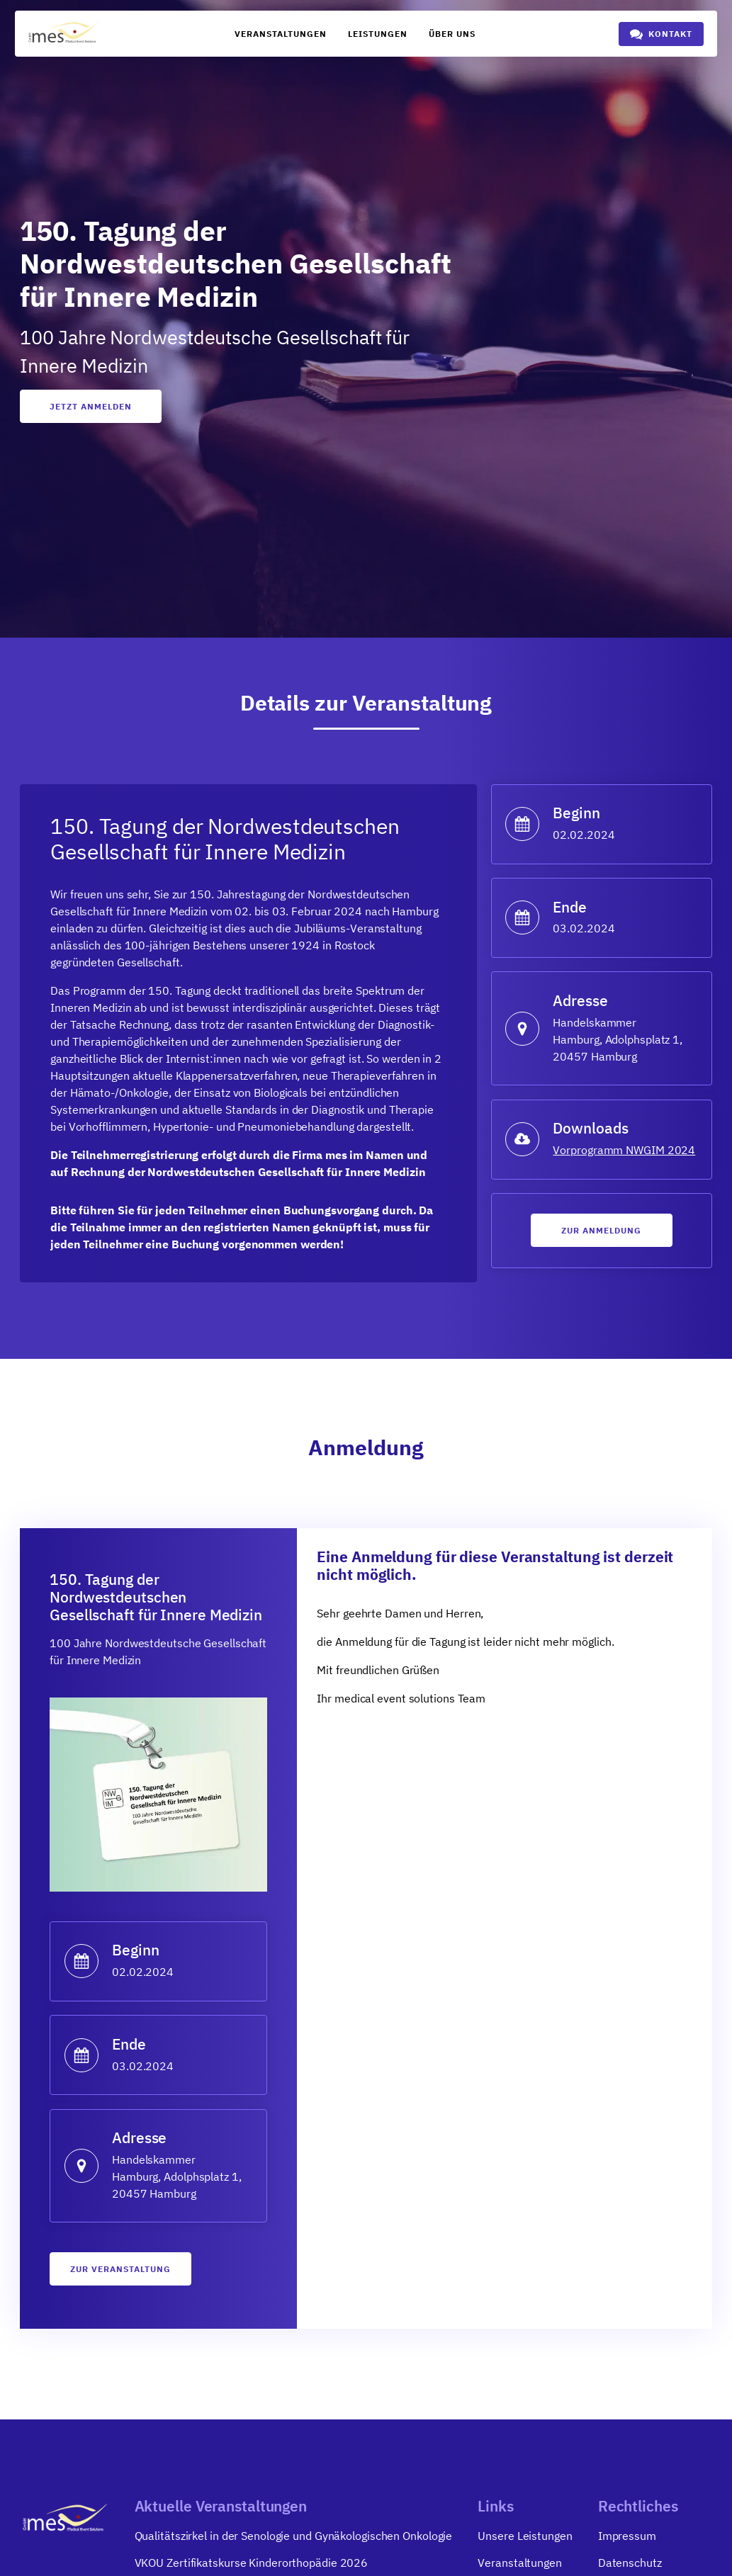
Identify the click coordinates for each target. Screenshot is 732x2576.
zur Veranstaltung (120, 2269)
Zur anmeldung (601, 1230)
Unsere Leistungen (525, 2536)
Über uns (452, 33)
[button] (661, 34)
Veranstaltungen (281, 33)
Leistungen (377, 33)
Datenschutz (630, 2562)
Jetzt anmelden (91, 406)
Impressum (627, 2536)
